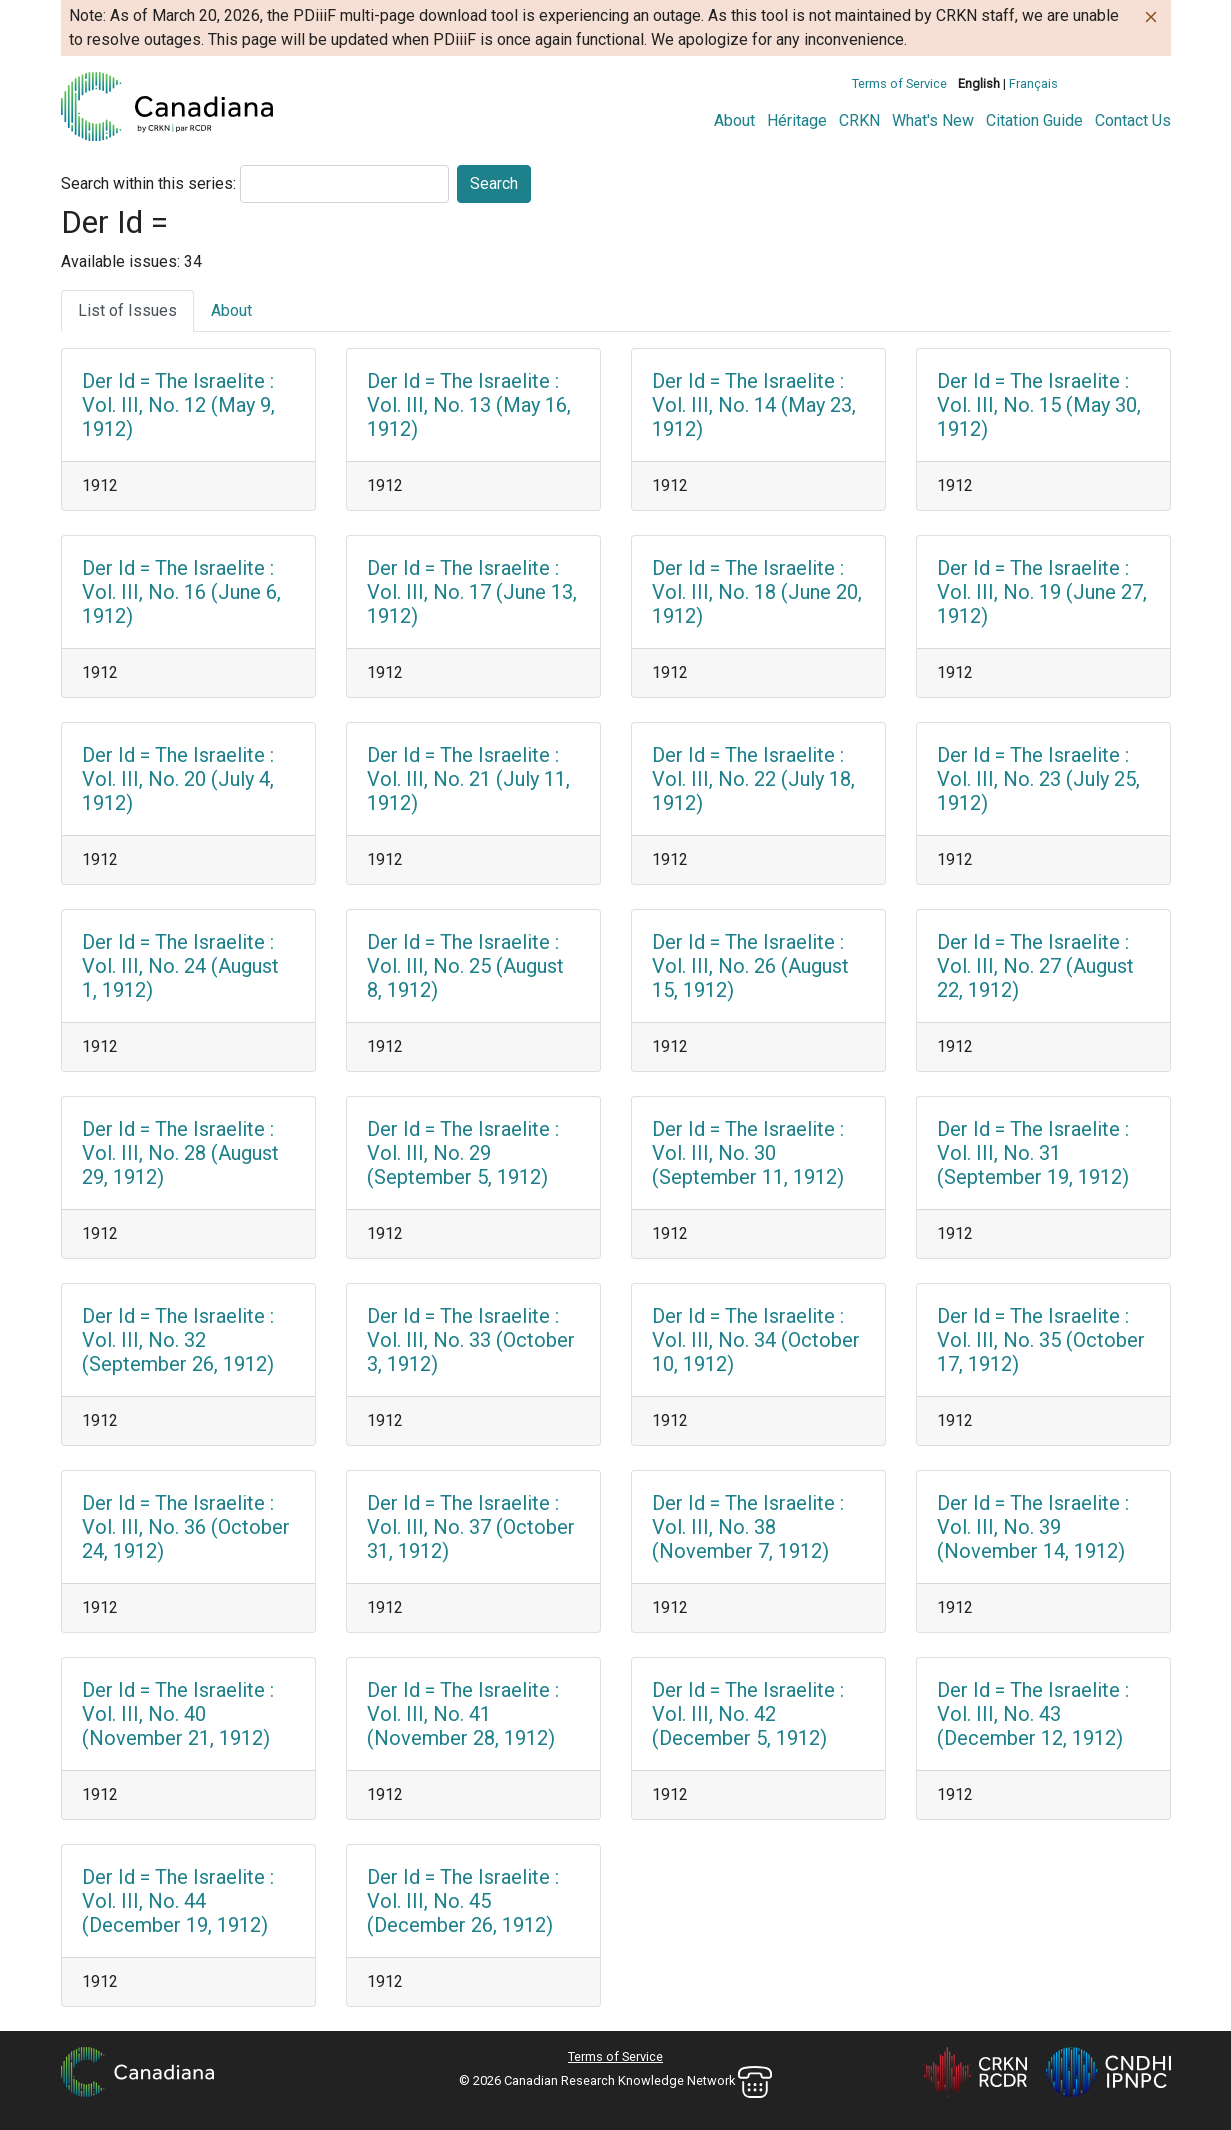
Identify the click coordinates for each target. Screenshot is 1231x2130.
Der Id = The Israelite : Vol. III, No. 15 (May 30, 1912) (1039, 405)
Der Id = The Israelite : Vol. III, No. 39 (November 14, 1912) (1033, 1527)
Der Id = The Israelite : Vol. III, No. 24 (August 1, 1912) (180, 966)
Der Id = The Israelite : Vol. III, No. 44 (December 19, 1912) (178, 1901)
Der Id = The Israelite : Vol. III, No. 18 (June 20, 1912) (757, 592)
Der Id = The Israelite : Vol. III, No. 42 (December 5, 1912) (748, 1714)
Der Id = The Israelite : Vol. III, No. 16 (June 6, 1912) (181, 592)
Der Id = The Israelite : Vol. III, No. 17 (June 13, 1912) (472, 592)
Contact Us (1133, 120)
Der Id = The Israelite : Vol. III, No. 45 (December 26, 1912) (463, 1901)
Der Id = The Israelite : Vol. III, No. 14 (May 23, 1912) (754, 405)
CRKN (859, 120)
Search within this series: (148, 183)
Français (1033, 83)
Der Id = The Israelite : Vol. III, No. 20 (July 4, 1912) (178, 779)
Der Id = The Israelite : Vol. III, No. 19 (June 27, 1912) (1042, 592)
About (734, 120)
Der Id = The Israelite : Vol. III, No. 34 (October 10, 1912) (756, 1340)
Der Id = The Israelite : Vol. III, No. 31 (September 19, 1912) (1033, 1153)
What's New (933, 120)
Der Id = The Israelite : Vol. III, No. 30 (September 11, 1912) (748, 1153)
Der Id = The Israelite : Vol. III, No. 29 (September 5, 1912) (463, 1153)
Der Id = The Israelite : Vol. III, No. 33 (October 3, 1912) (471, 1340)
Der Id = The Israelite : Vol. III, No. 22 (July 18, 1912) (753, 779)
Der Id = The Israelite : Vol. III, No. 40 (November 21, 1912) (178, 1714)
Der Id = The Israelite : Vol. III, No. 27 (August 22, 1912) (1035, 966)
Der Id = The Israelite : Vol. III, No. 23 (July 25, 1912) (1038, 779)
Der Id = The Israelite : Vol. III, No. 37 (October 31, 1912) (471, 1527)
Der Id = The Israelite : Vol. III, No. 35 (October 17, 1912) (1041, 1340)
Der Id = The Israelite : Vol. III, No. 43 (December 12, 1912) (1033, 1714)
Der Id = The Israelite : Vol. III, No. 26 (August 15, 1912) (750, 966)
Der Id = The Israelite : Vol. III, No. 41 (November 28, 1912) (463, 1714)
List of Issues (127, 310)
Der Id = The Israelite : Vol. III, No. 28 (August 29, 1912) (180, 1153)
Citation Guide (1034, 120)
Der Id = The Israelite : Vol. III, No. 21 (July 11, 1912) (468, 779)
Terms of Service (899, 83)
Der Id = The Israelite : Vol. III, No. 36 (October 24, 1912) (186, 1527)
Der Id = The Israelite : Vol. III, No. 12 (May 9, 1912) (178, 405)
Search (494, 183)
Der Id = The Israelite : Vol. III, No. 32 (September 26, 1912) (178, 1340)
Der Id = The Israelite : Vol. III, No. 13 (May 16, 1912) (469, 405)
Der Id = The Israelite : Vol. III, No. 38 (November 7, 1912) (748, 1527)
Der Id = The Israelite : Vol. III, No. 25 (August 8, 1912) (465, 966)
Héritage (797, 120)
